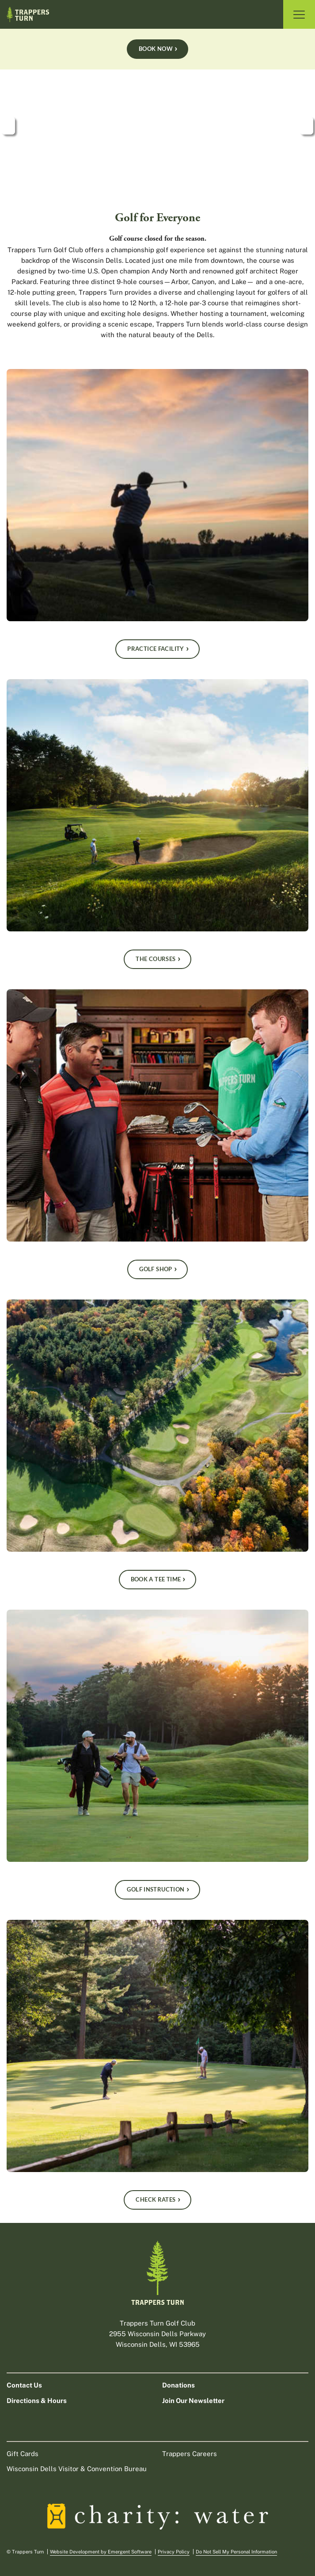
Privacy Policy (174, 2551)
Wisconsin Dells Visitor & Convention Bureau (77, 2468)
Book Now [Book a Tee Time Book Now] (156, 48)
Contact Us (24, 2385)
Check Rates (155, 2199)
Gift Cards (22, 2453)
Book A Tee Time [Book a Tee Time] (156, 1579)
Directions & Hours (37, 2400)
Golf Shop (155, 1269)
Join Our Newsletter (193, 2400)
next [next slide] (306, 126)
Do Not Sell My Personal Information (236, 2551)
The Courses (155, 958)
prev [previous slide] (8, 126)
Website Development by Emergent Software (101, 2551)
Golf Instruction (155, 1889)
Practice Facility (155, 648)
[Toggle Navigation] (299, 14)
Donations (178, 2385)
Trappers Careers (189, 2453)
